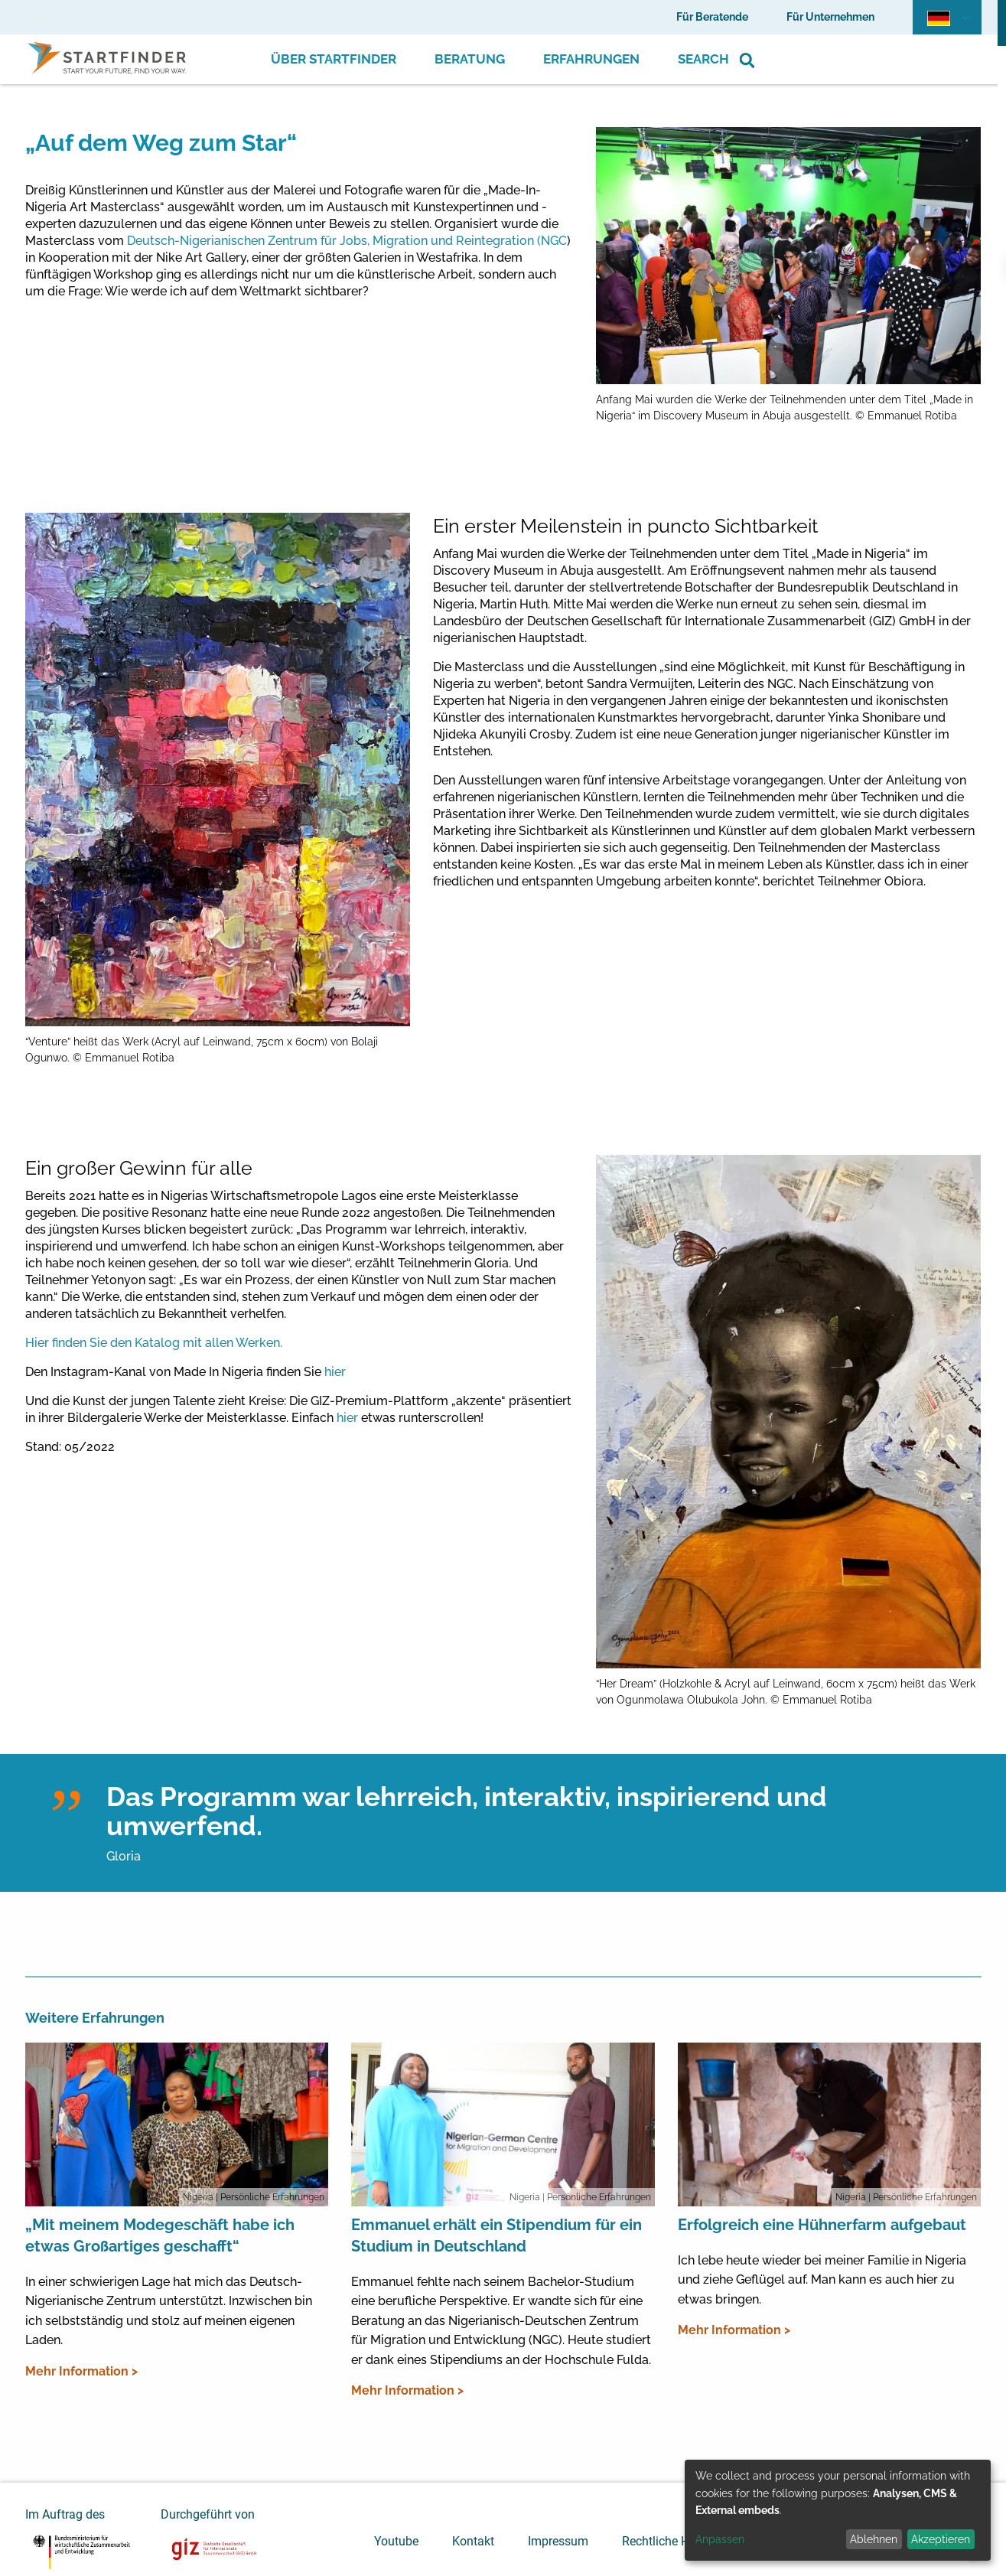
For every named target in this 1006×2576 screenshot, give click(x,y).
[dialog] (838, 2510)
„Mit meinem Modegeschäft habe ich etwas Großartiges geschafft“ (160, 2235)
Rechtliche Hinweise (676, 2541)
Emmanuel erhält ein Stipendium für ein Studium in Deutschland (496, 2235)
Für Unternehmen (830, 17)
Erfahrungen (591, 59)
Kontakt (473, 2541)
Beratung (470, 59)
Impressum (558, 2541)
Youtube (396, 2541)
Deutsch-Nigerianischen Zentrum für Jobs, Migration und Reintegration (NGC (347, 240)
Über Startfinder (333, 59)
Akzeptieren (940, 2539)
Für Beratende (712, 17)
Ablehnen (873, 2539)
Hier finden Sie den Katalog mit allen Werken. (153, 1342)
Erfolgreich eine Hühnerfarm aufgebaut (822, 2225)
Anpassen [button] (719, 2539)
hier (335, 1372)
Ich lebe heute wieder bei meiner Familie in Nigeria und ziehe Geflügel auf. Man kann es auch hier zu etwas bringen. (822, 2280)
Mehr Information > (81, 2371)
